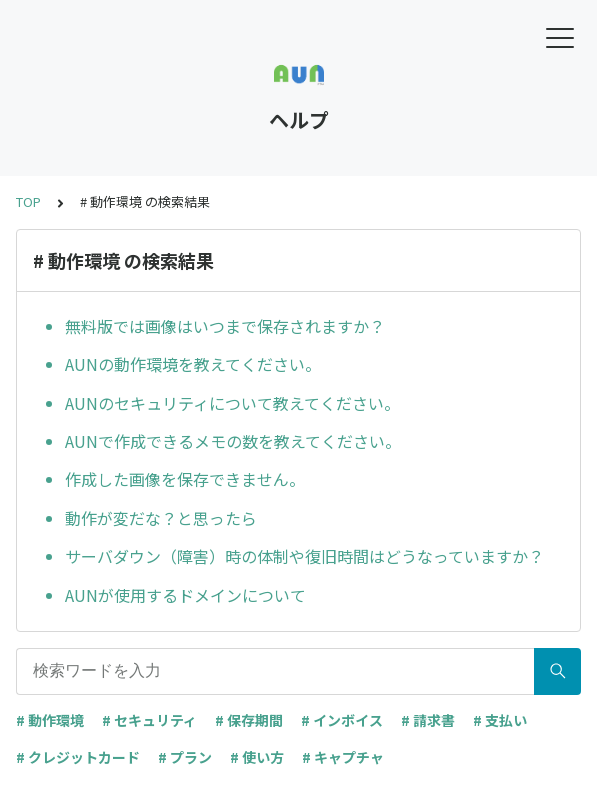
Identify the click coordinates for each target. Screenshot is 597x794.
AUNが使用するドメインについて (185, 595)
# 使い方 (257, 757)
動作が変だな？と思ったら (161, 518)
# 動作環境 (50, 720)
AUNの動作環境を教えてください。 (193, 364)
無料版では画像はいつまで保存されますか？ (225, 326)
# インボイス (342, 720)
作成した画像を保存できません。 (185, 479)
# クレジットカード (78, 757)
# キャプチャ (343, 757)
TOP (28, 201)
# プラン (185, 757)
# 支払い (500, 720)
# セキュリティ (149, 720)
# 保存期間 (249, 720)
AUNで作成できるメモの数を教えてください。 (233, 441)
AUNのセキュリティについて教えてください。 (232, 403)
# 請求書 (428, 720)
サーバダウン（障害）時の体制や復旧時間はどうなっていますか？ (304, 556)
